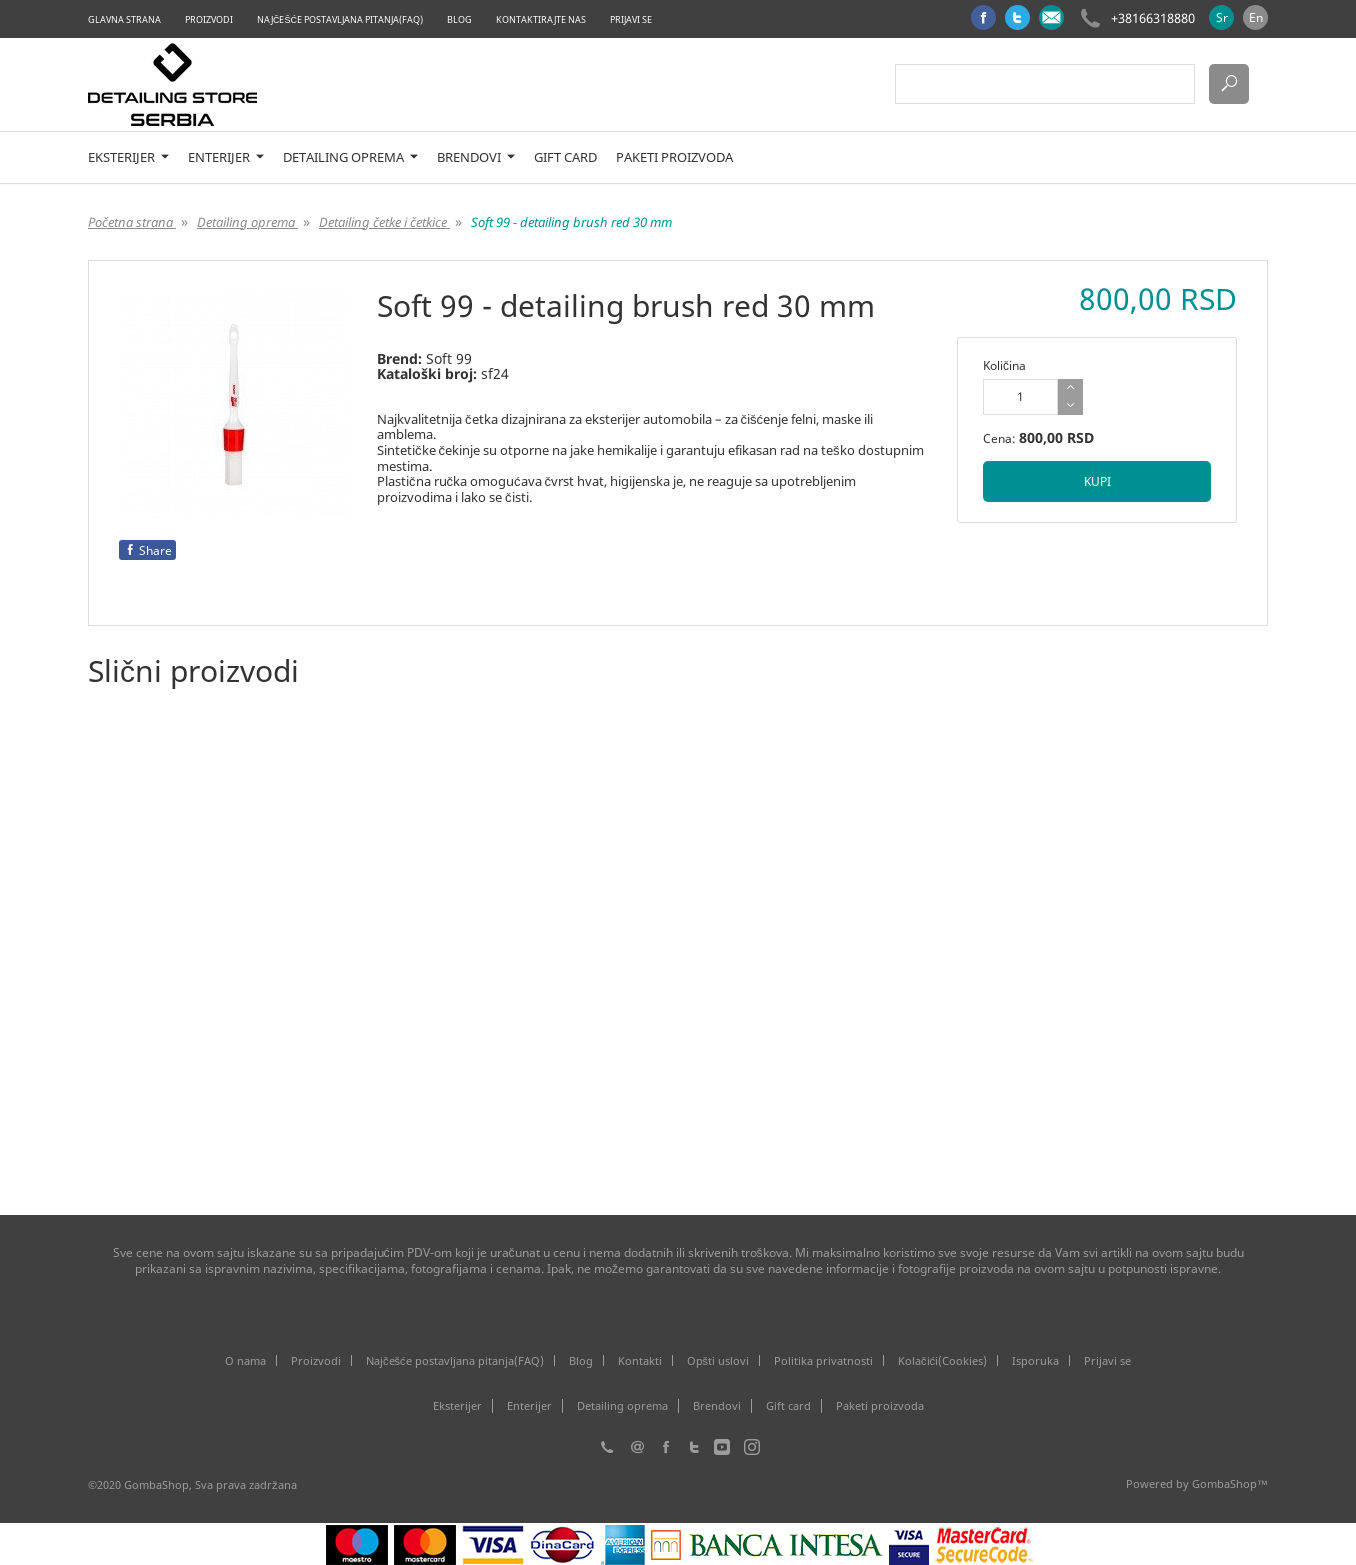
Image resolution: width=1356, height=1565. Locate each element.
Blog (459, 19)
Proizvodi (209, 19)
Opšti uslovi (718, 1360)
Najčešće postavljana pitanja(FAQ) (340, 19)
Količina (1004, 365)
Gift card (565, 157)
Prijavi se (631, 19)
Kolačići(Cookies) (942, 1360)
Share (147, 550)
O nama (245, 1360)
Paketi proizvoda (674, 157)
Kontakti (640, 1360)
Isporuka (1035, 1360)
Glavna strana (124, 19)
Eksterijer (128, 157)
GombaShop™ (1230, 1483)
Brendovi (476, 157)
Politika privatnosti (823, 1360)
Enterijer (226, 157)
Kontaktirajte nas (541, 19)
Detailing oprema (350, 157)
